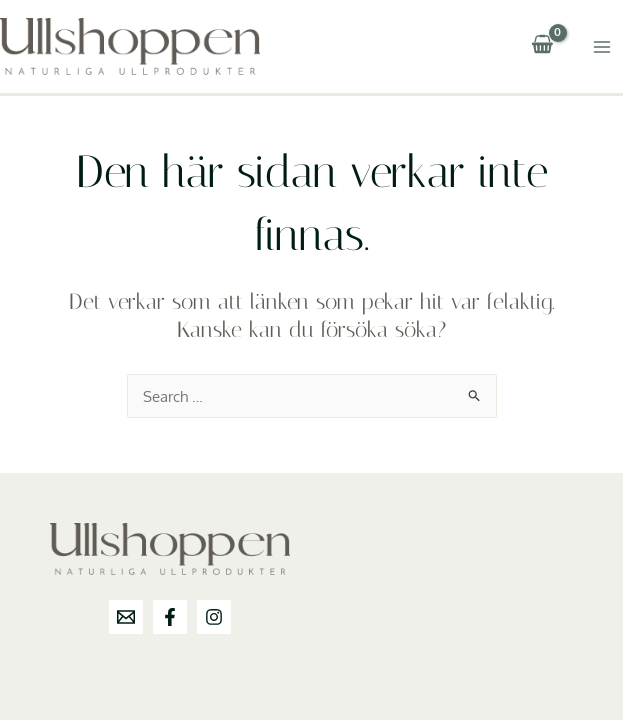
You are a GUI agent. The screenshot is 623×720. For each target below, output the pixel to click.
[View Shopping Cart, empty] (542, 46)
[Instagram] (214, 617)
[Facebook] (170, 617)
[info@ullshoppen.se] (126, 617)
